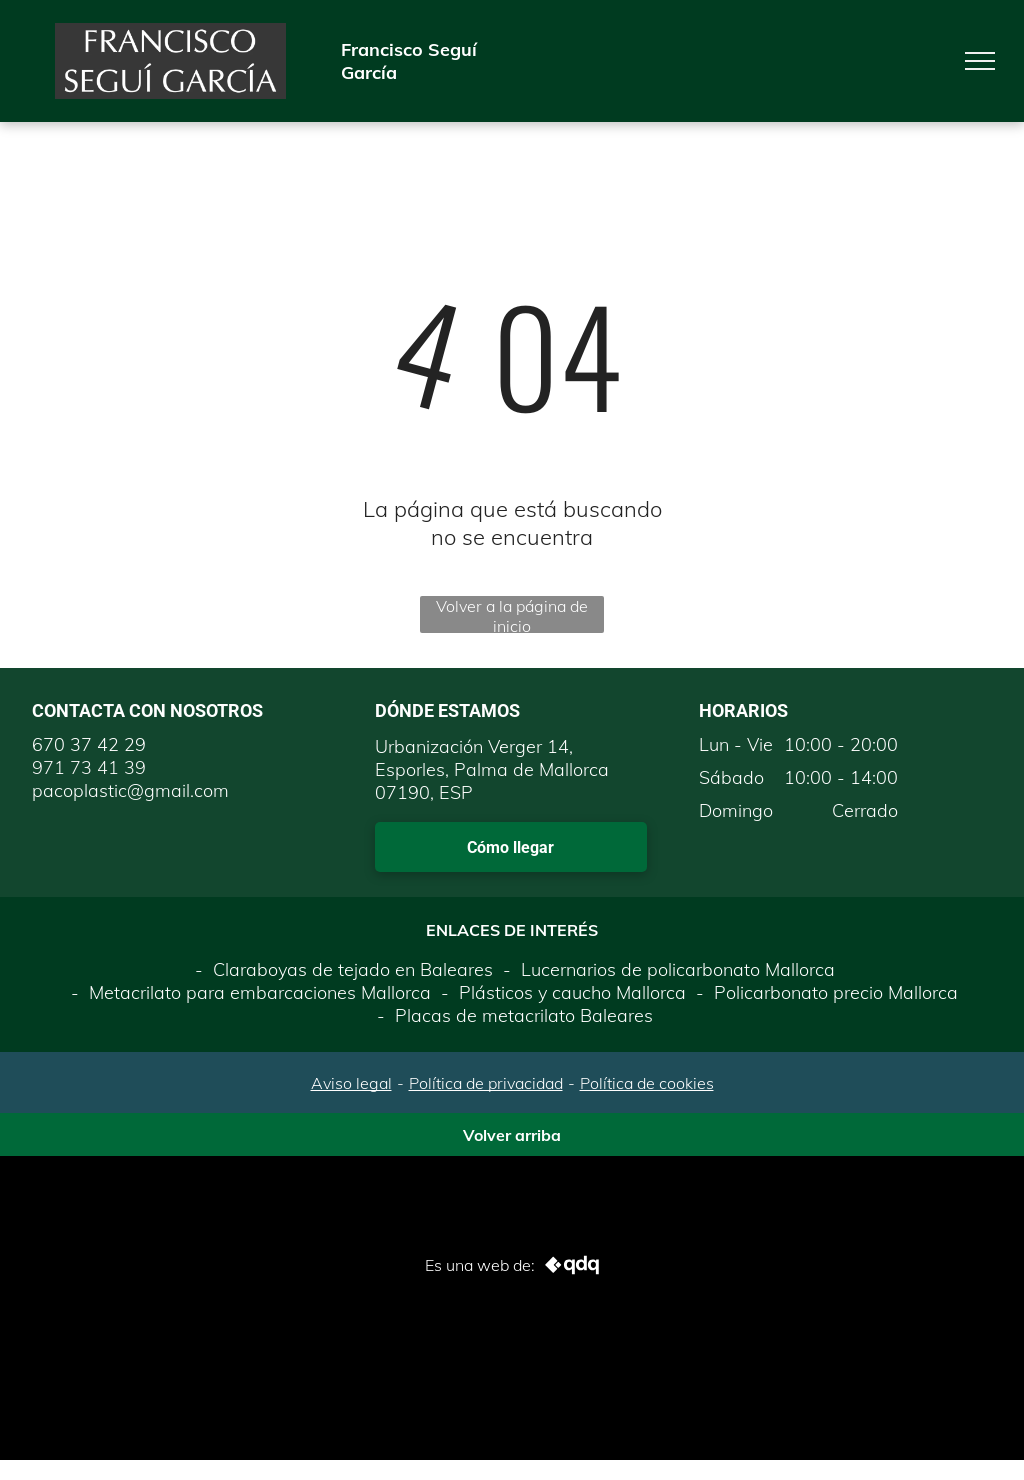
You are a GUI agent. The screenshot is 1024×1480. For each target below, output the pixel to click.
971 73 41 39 (89, 767)
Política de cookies (647, 1083)
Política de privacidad (486, 1083)
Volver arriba (512, 1135)
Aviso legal (351, 1083)
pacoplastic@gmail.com (130, 790)
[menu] (980, 61)
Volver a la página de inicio (512, 614)
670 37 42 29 (89, 744)
